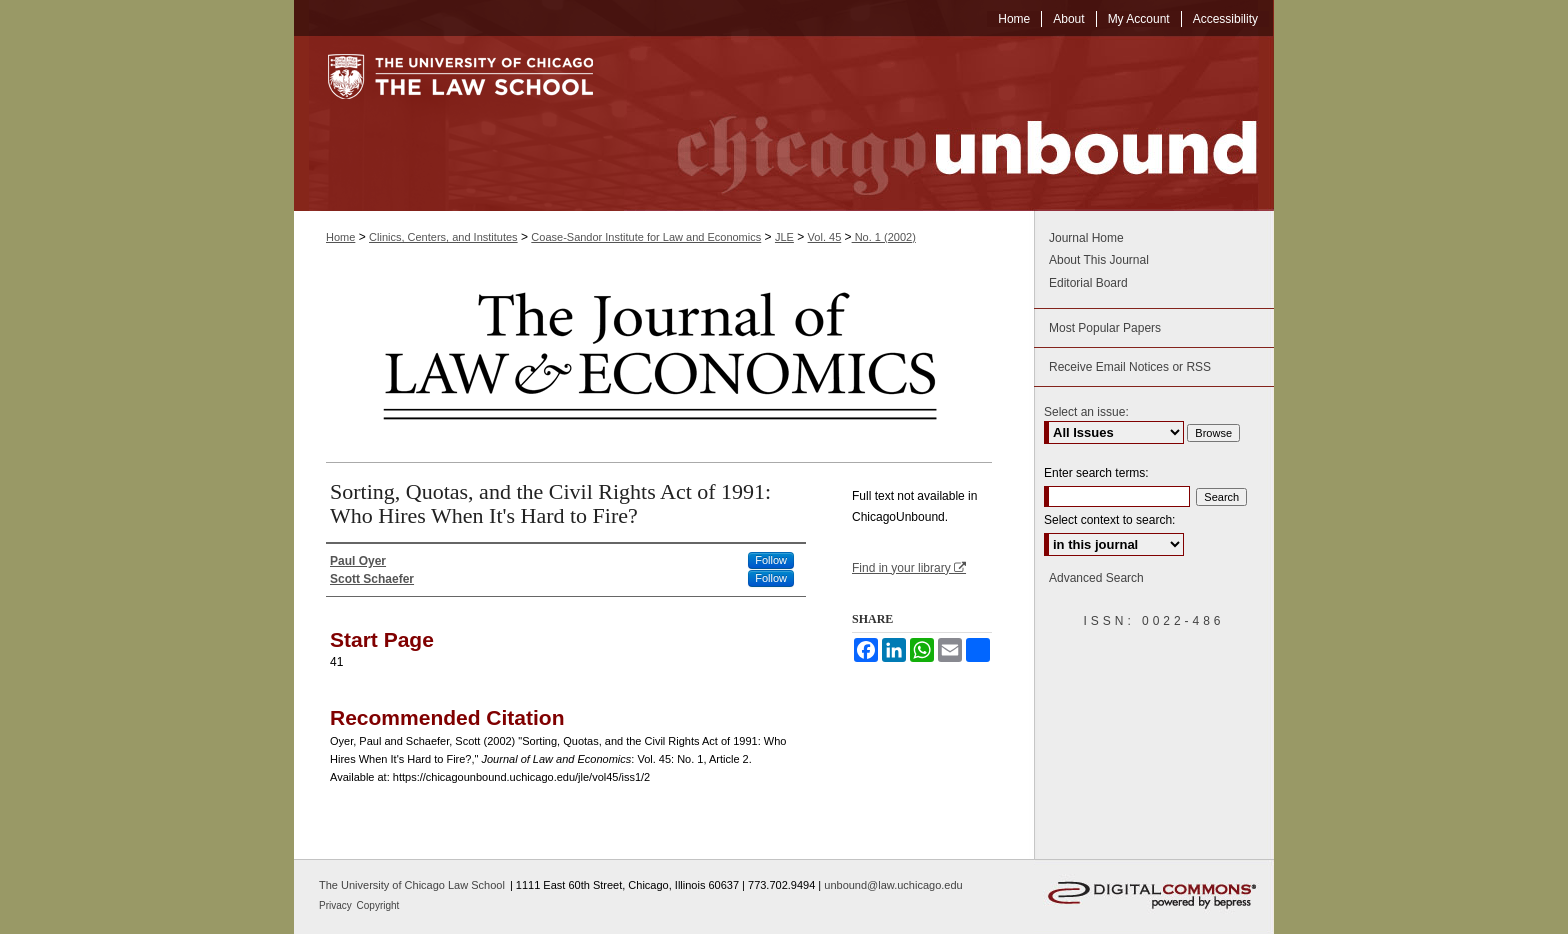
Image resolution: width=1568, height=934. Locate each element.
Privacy (337, 905)
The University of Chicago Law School (412, 885)
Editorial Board (1088, 283)
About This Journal (1099, 260)
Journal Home (1086, 238)
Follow (771, 560)
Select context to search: (1109, 520)
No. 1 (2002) (884, 237)
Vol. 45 (825, 237)
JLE (784, 237)
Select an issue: (1086, 412)
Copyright (378, 905)
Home (340, 237)
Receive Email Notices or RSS (1130, 367)
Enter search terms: (1096, 473)
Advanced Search (1096, 578)
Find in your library (909, 568)
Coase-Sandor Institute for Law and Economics (646, 237)
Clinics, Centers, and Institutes (443, 237)
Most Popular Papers (1105, 328)
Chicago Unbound (949, 123)
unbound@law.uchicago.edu (893, 885)
